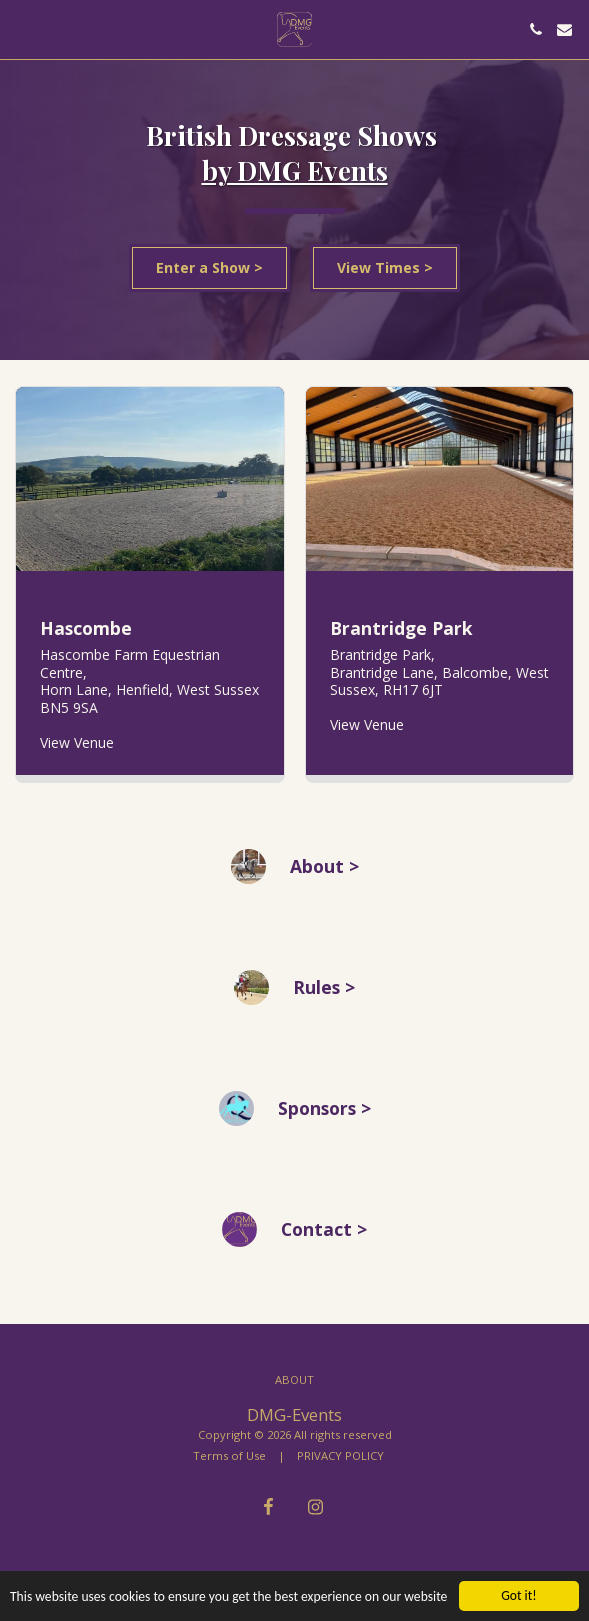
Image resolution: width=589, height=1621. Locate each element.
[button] (22, 28)
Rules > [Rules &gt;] (324, 995)
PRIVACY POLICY (340, 1455)
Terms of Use (229, 1455)
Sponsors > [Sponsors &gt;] (324, 1116)
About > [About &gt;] (324, 874)
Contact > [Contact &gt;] (324, 1237)
